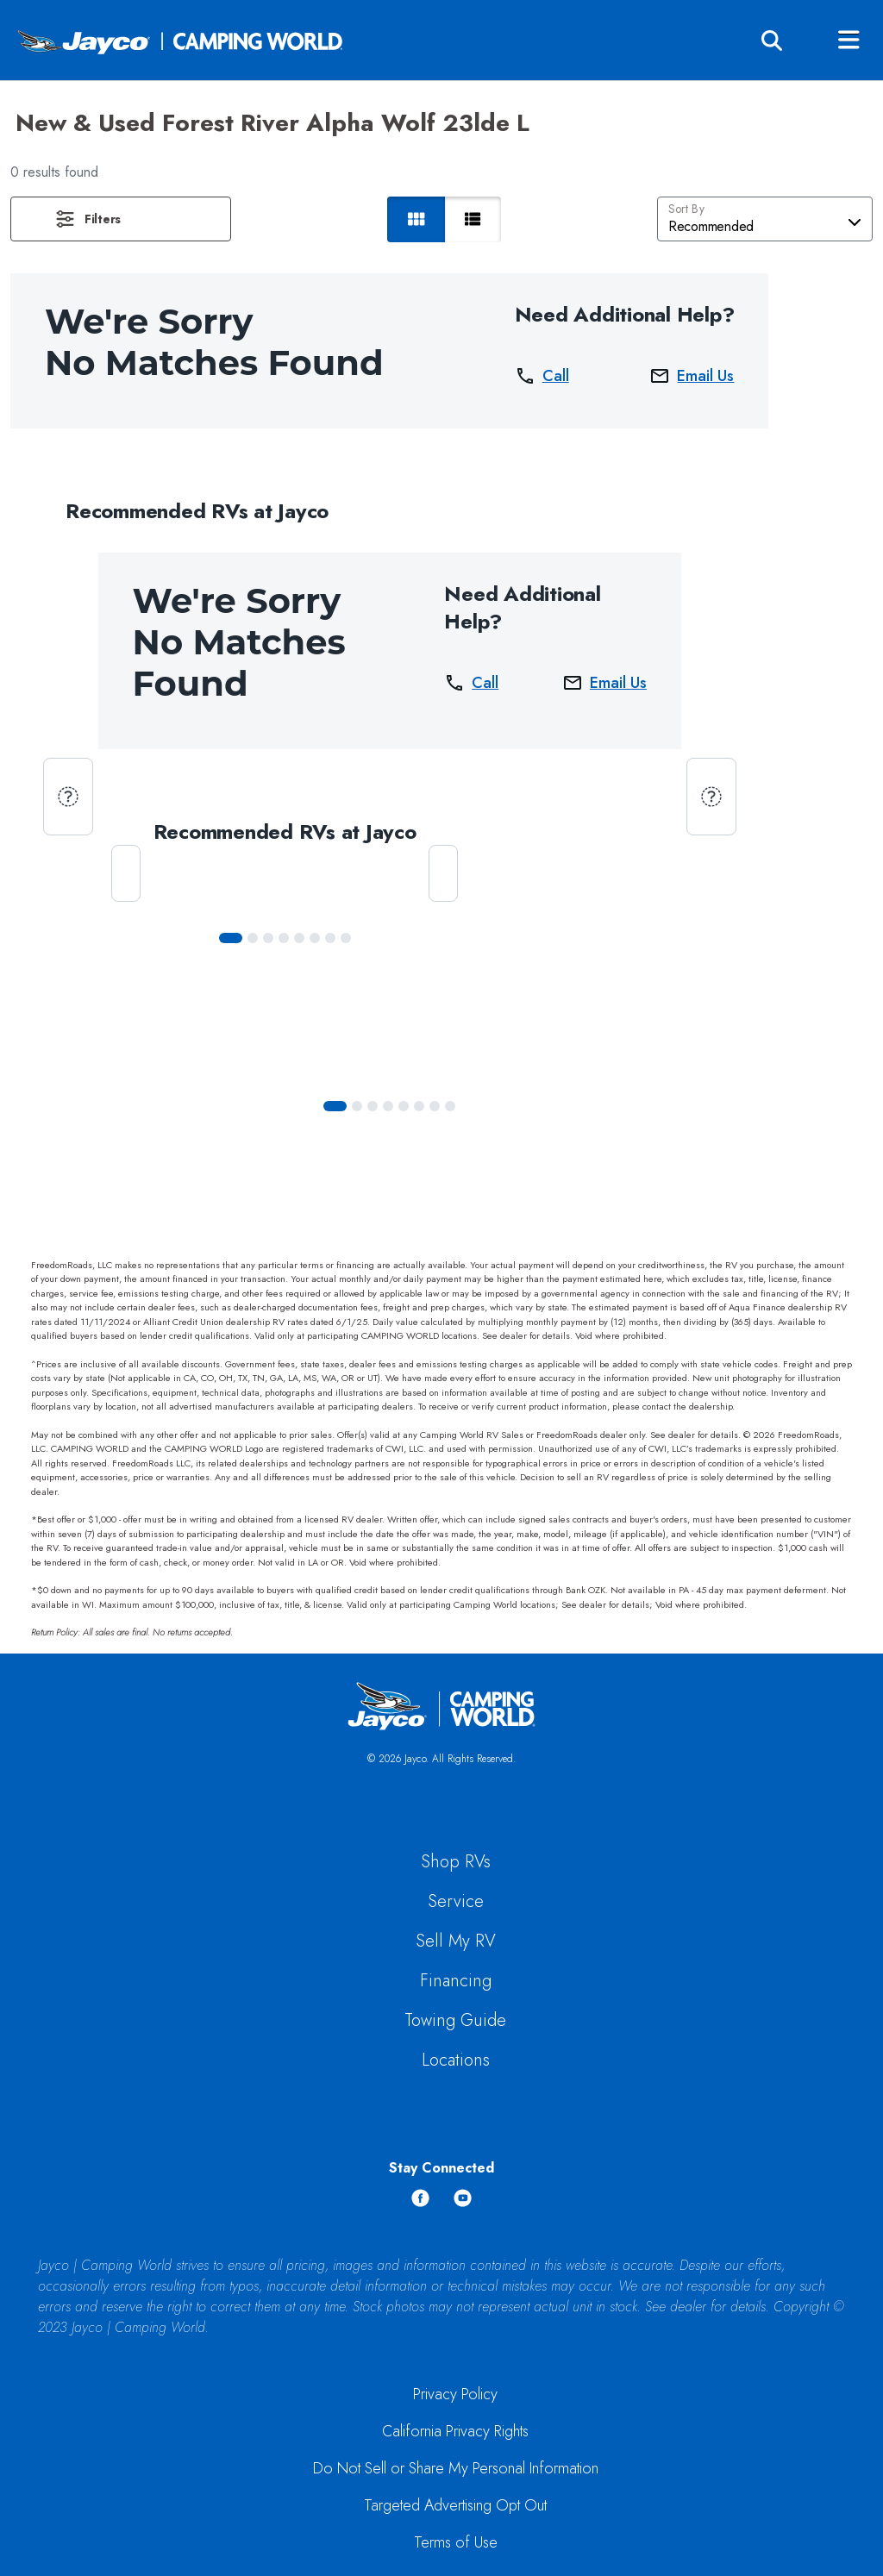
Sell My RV (456, 1941)
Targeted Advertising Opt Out (455, 2505)
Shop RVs (456, 1861)
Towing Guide (455, 2020)
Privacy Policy (455, 2394)
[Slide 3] (284, 938)
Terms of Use (456, 2542)
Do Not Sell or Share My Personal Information (455, 2468)
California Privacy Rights (455, 2431)
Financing (456, 1980)
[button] (120, 219)
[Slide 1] (252, 938)
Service (456, 1901)
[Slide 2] (268, 938)
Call (542, 376)
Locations (456, 2060)
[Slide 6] (330, 938)
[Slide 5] (315, 938)
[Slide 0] (230, 938)
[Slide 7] (346, 938)
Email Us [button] (691, 376)
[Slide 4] (299, 938)
